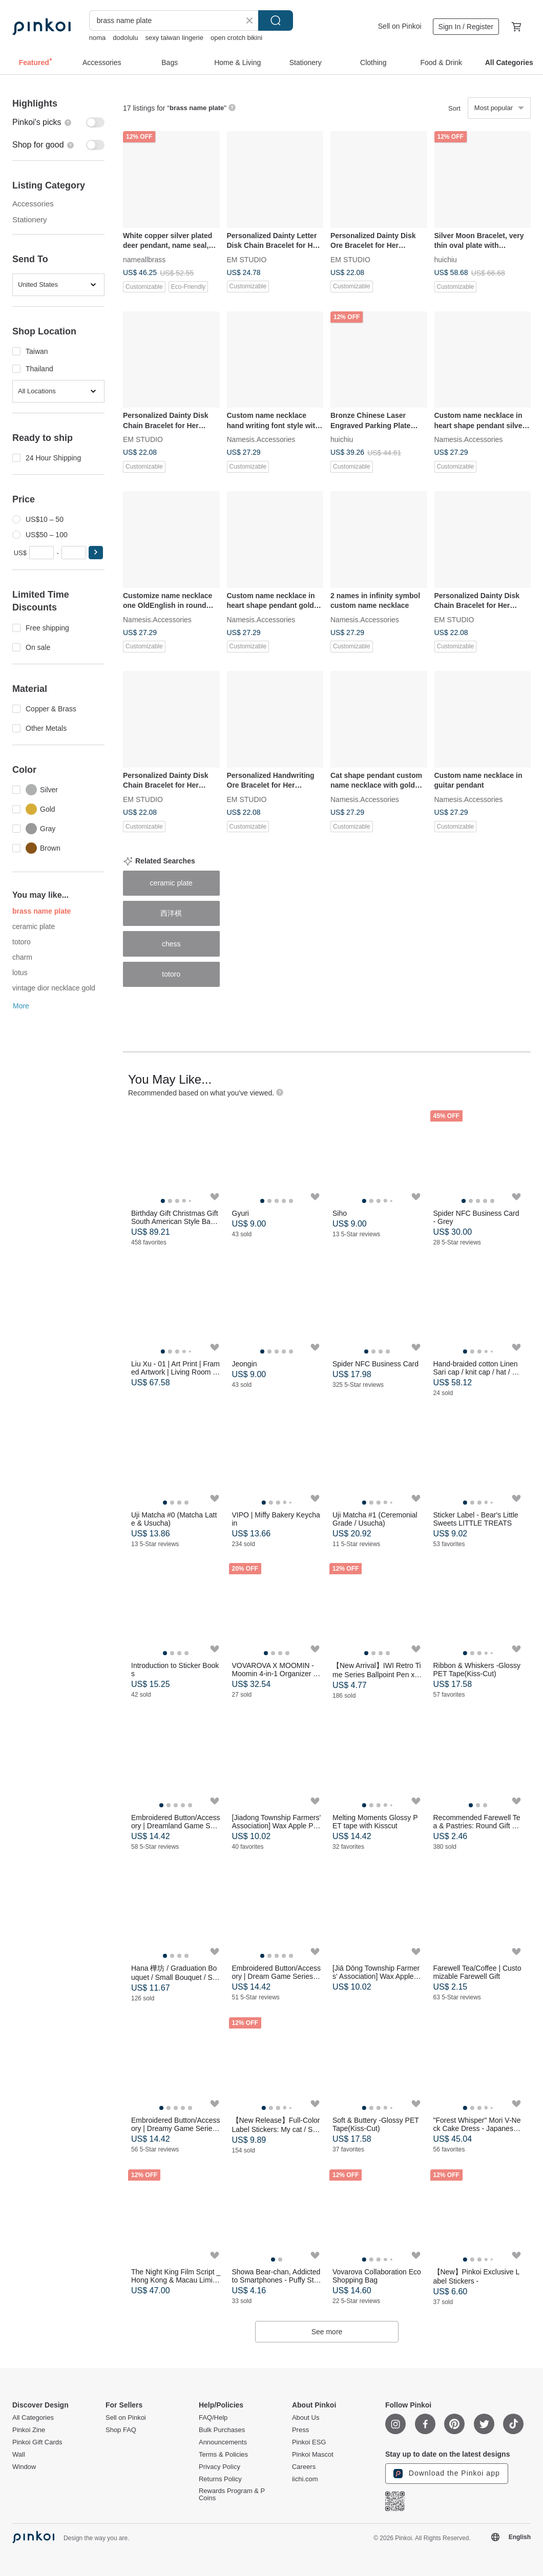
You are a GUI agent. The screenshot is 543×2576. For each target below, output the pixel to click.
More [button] (21, 1006)
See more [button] (327, 2332)
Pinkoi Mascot (312, 2454)
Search (275, 20)
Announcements (223, 2442)
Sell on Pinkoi (400, 26)
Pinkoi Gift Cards (37, 2442)
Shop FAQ (121, 2430)
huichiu (445, 259)
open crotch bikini (236, 37)
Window (24, 2467)
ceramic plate (33, 926)
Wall (18, 2454)
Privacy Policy (219, 2467)
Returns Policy (220, 2479)
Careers (304, 2467)
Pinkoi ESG (309, 2442)
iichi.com (305, 2479)
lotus (20, 972)
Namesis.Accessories (261, 439)
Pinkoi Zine (28, 2430)
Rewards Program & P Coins (232, 2494)
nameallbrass (144, 259)
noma (97, 37)
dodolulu (125, 37)
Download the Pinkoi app (446, 2473)
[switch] (58, 122)
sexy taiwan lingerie (174, 37)
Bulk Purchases (222, 2430)
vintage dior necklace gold (53, 988)
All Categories (33, 2417)
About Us (305, 2417)
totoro (21, 942)
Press (300, 2430)
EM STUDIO (247, 259)
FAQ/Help (213, 2417)
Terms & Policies (223, 2454)
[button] (96, 552)
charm (22, 957)
